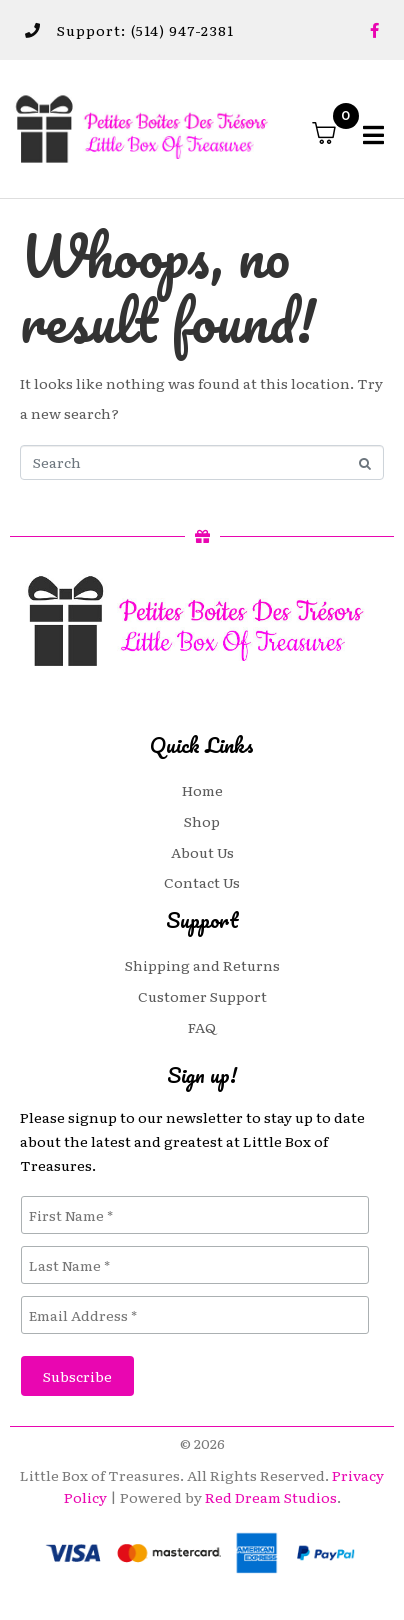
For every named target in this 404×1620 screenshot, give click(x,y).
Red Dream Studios (271, 1497)
